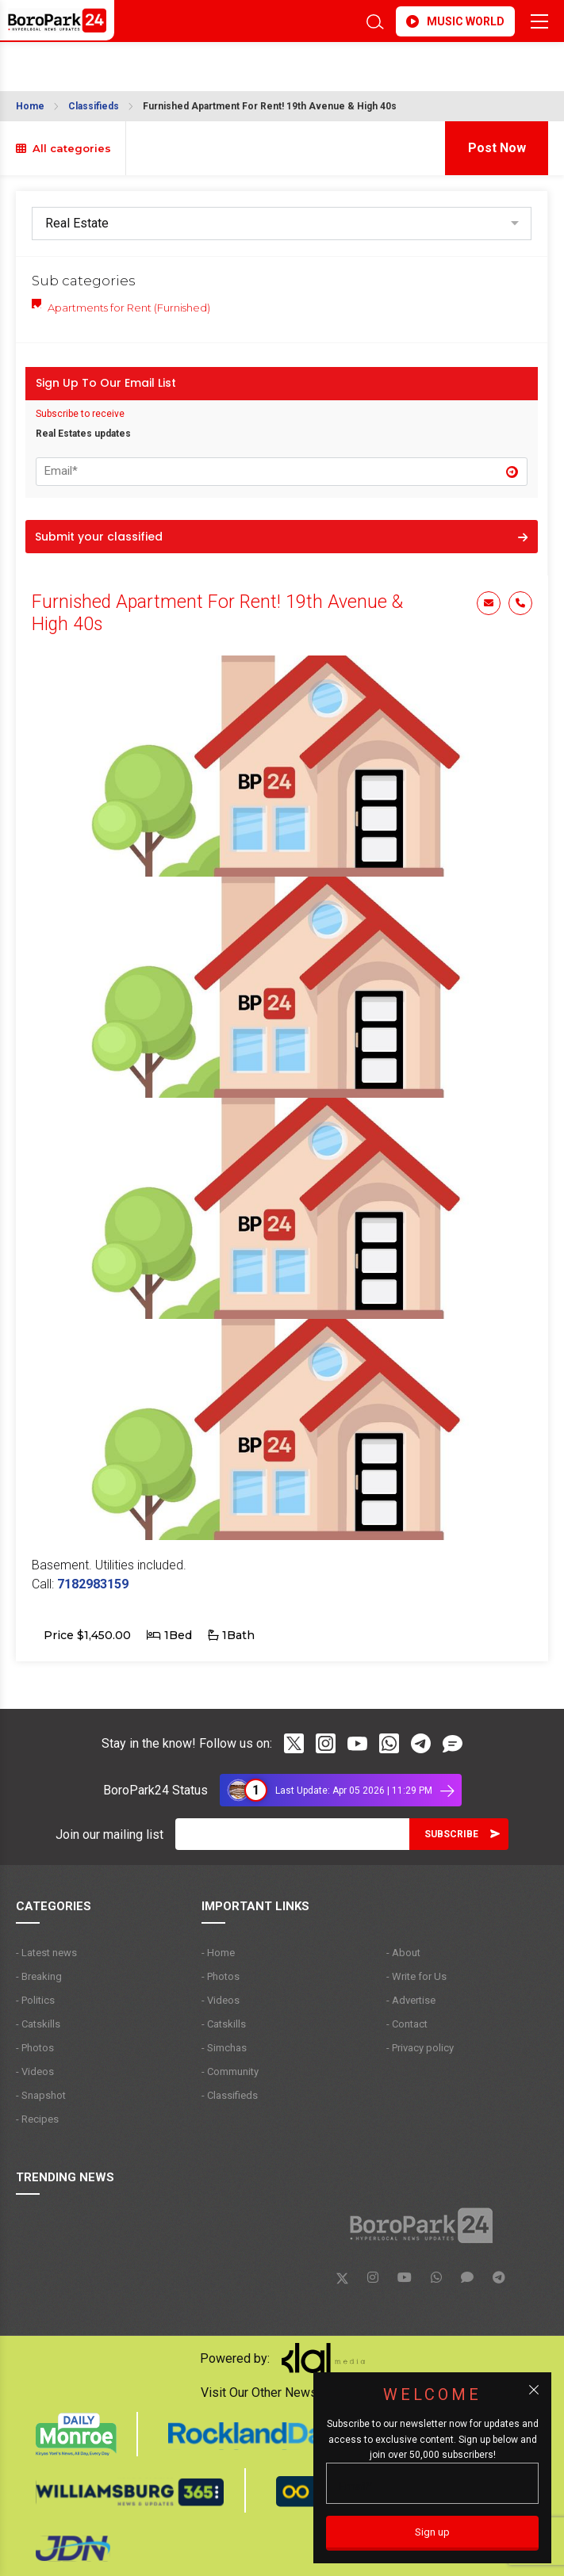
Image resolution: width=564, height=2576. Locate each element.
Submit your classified (281, 537)
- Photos (35, 2048)
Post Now (497, 147)
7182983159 (93, 1584)
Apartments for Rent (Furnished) (129, 307)
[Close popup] (533, 2389)
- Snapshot (41, 2095)
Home (30, 106)
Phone (520, 603)
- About (403, 1953)
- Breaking (39, 1976)
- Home (218, 1953)
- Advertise (410, 2000)
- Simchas (224, 2048)
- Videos (35, 2071)
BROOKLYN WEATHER (210, 62)
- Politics (35, 2000)
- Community (230, 2071)
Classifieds (93, 106)
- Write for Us (416, 1976)
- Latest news (46, 1953)
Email (488, 603)
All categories (63, 148)
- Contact (407, 2024)
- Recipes (37, 2119)
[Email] (292, 1834)
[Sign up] (432, 2533)
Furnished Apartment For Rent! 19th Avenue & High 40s (270, 106)
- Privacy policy (420, 2048)
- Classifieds (229, 2095)
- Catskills (38, 2024)
